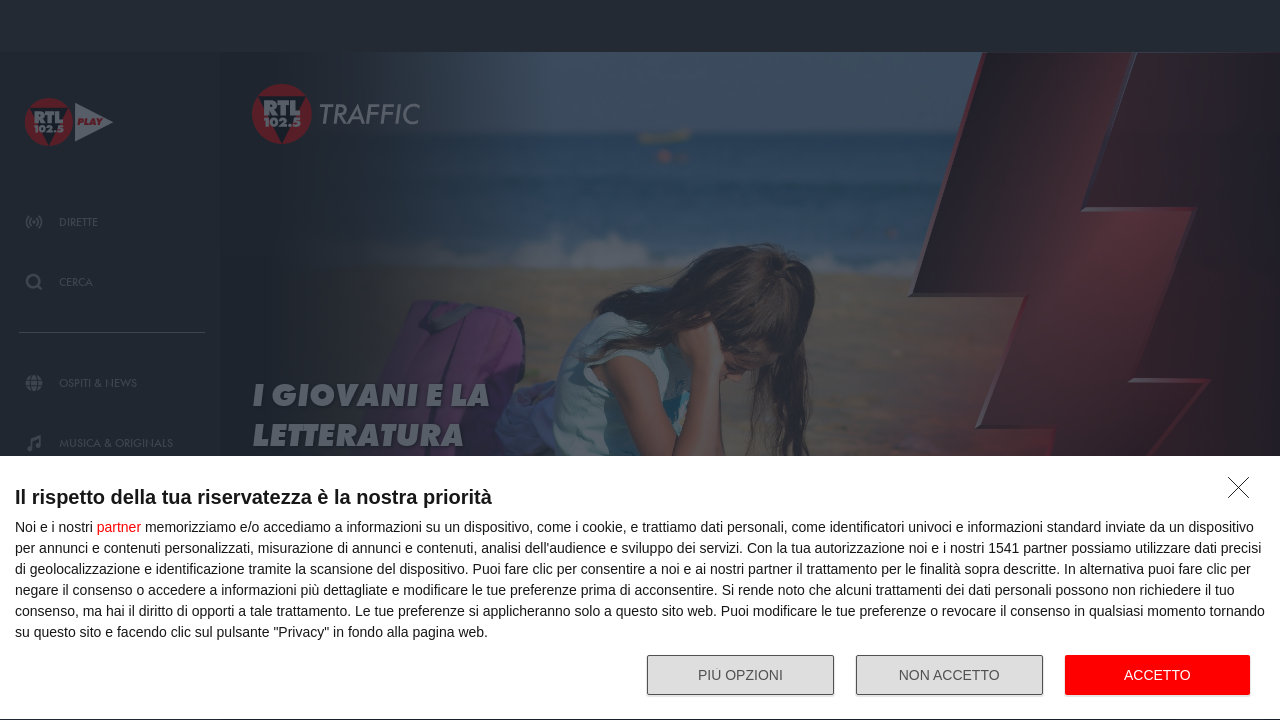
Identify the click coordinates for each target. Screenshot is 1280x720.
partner (119, 527)
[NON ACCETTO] (1244, 493)
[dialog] (640, 588)
